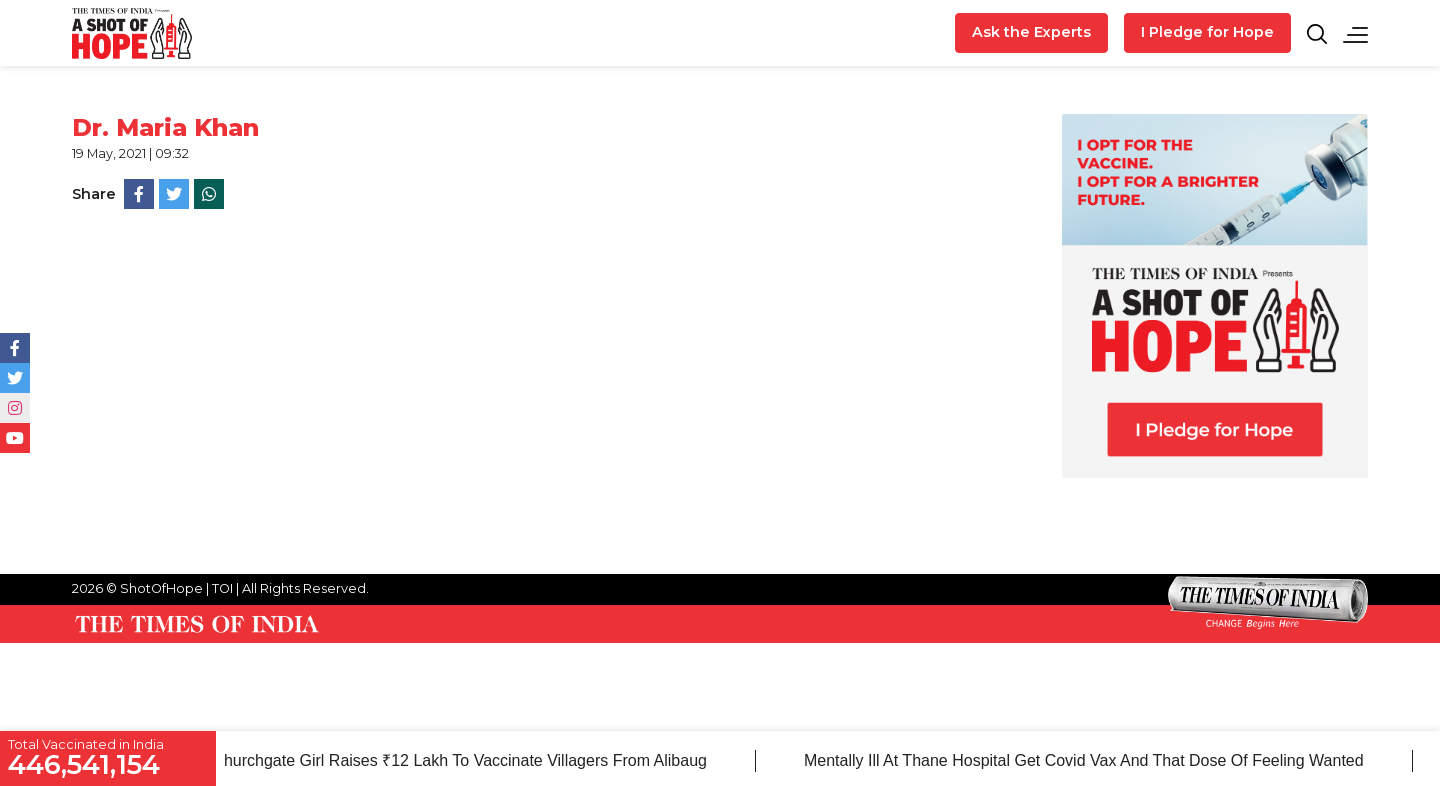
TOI (222, 588)
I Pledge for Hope (1207, 32)
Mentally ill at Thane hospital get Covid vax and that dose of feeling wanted (1089, 760)
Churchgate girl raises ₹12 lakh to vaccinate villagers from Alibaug (465, 760)
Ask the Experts (1031, 32)
